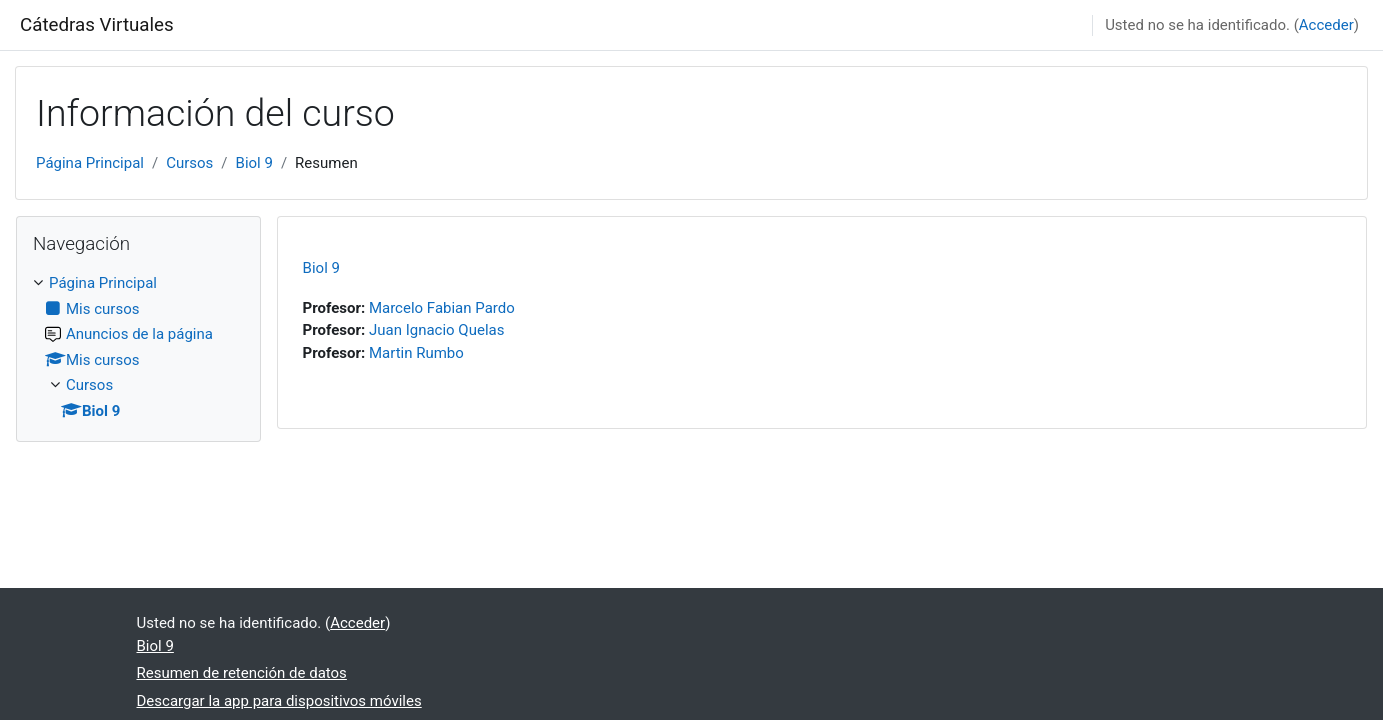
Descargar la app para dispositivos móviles (279, 701)
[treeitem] (138, 347)
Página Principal (90, 163)
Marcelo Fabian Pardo (442, 308)
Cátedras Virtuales (97, 25)
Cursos (189, 163)
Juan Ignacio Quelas (437, 330)
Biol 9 (254, 163)
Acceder (1326, 25)
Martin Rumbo (416, 353)
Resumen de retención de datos (242, 673)
